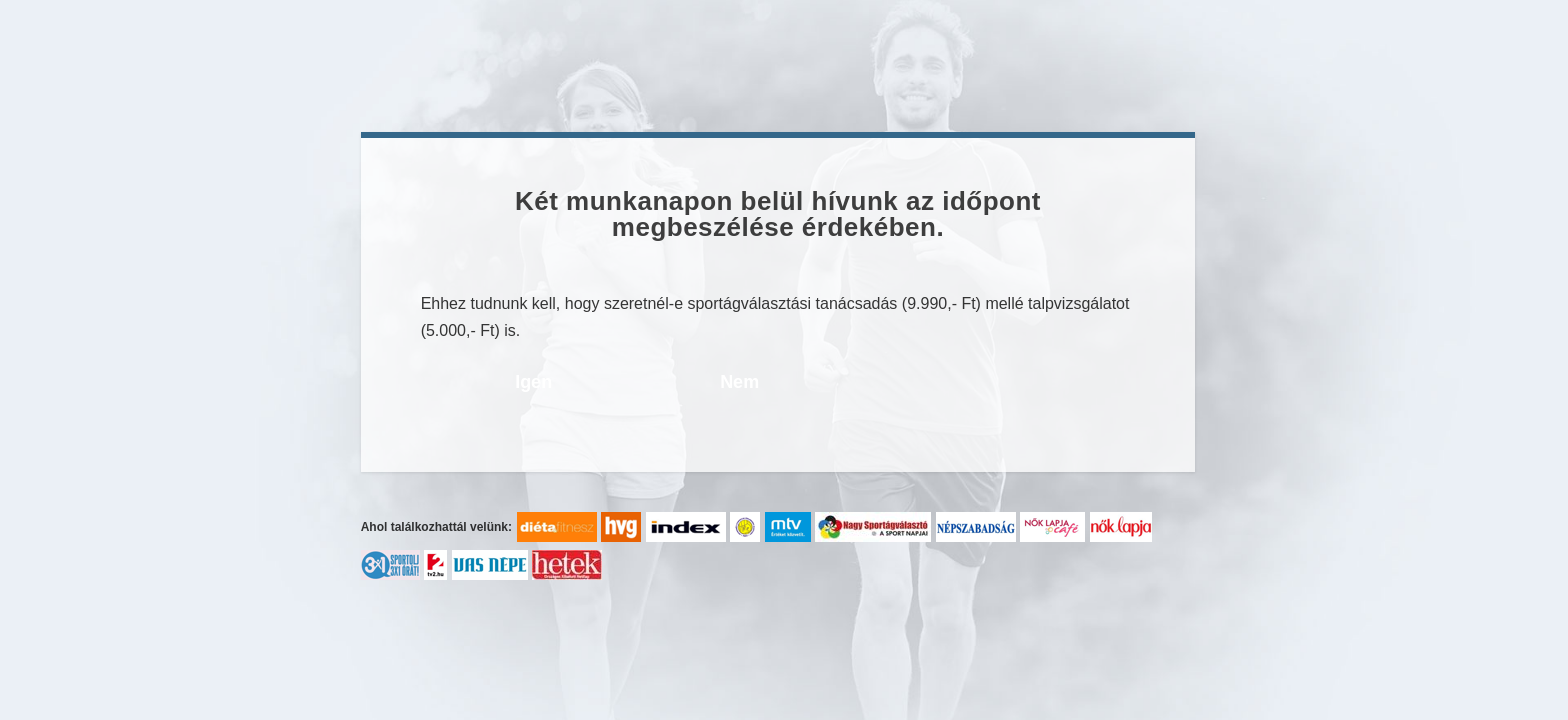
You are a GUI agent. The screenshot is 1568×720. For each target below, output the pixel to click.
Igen (533, 382)
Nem (739, 382)
